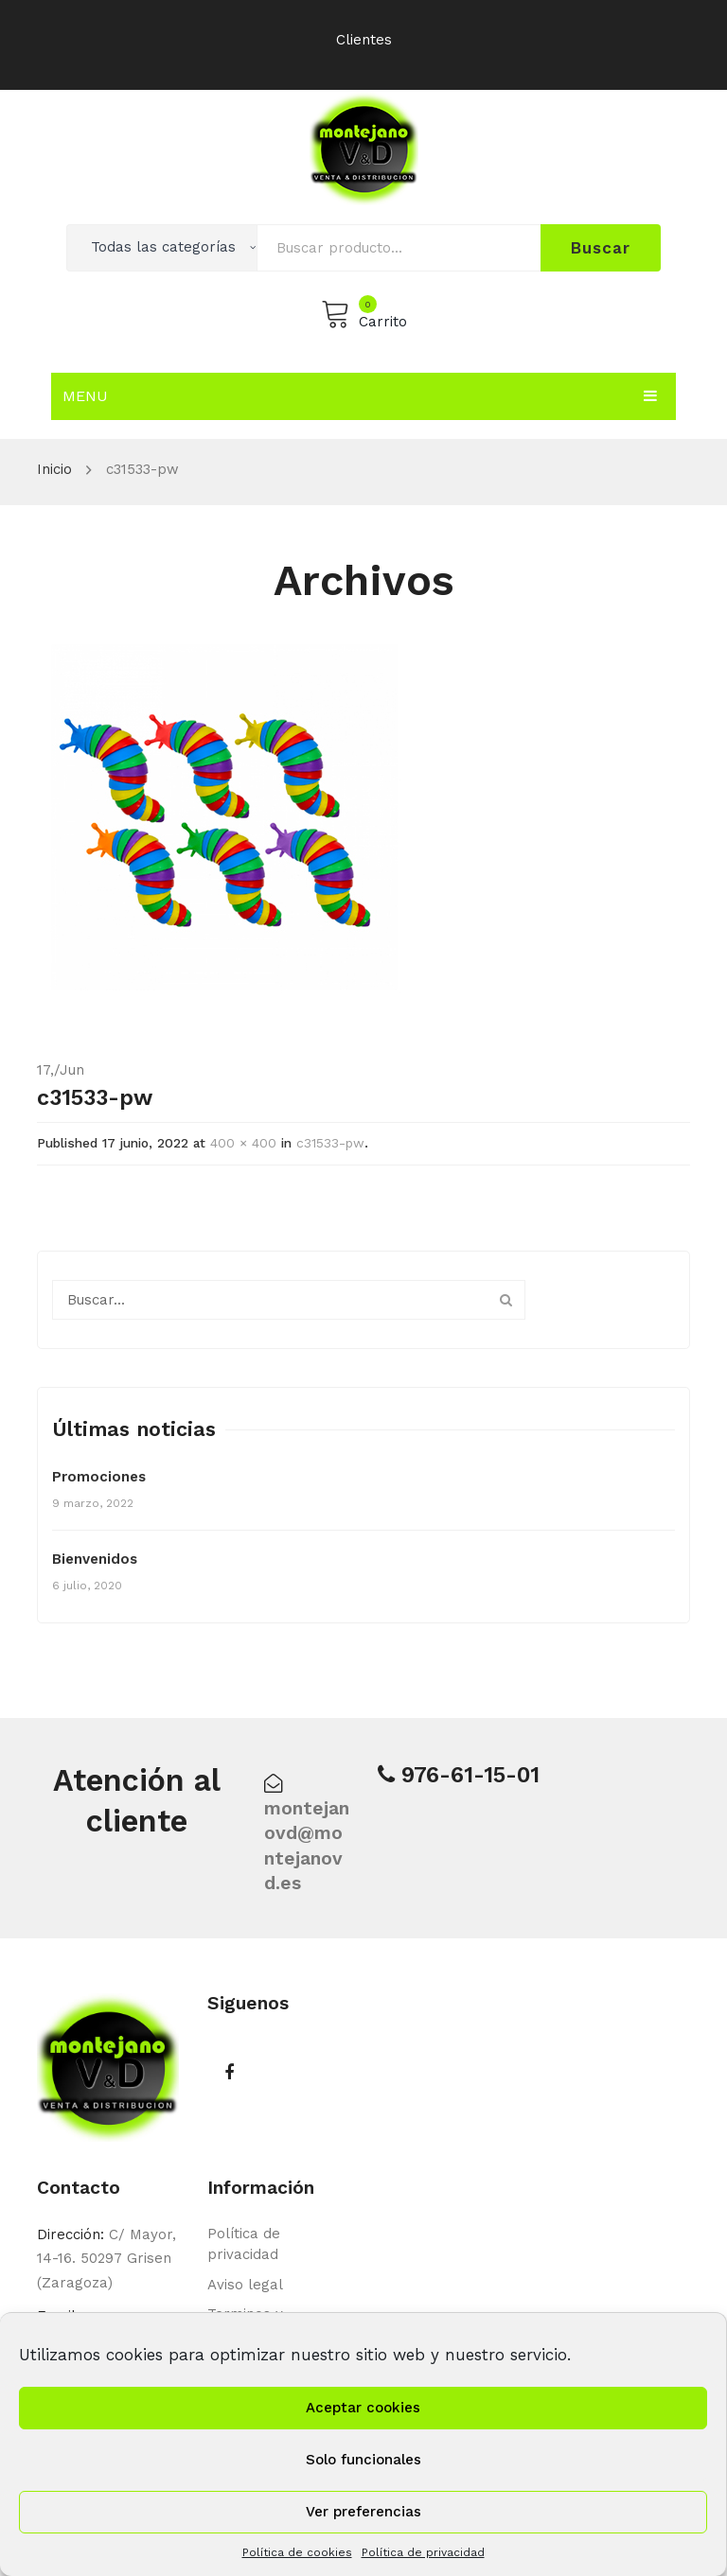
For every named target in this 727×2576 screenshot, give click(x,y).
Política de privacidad (423, 2552)
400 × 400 (243, 1142)
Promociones (99, 1476)
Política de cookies (297, 2552)
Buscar (600, 247)
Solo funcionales (363, 2459)
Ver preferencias (363, 2511)
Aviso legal (245, 2284)
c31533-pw (330, 1142)
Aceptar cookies (363, 2407)
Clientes (364, 39)
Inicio (54, 469)
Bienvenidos (94, 1559)
